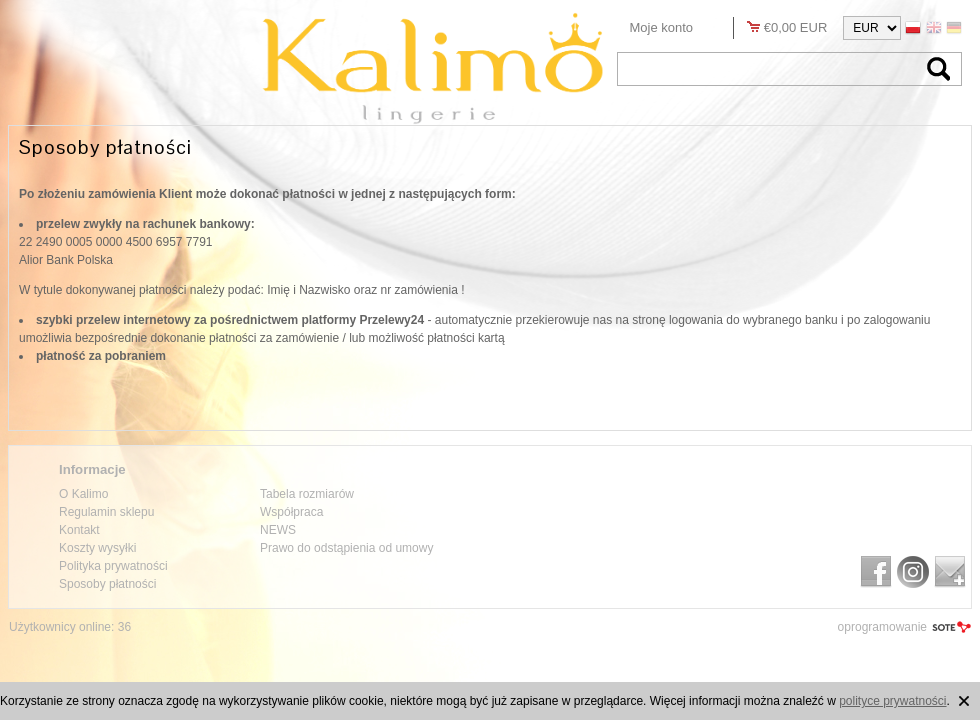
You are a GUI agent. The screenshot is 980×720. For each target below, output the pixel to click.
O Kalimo (83, 494)
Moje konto (662, 27)
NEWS (278, 530)
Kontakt (79, 530)
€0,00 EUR (796, 27)
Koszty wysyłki (97, 548)
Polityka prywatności (113, 566)
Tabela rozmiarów (307, 494)
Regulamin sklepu (106, 512)
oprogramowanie (882, 627)
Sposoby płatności (107, 584)
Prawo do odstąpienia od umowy (346, 548)
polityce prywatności (892, 701)
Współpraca (291, 512)
